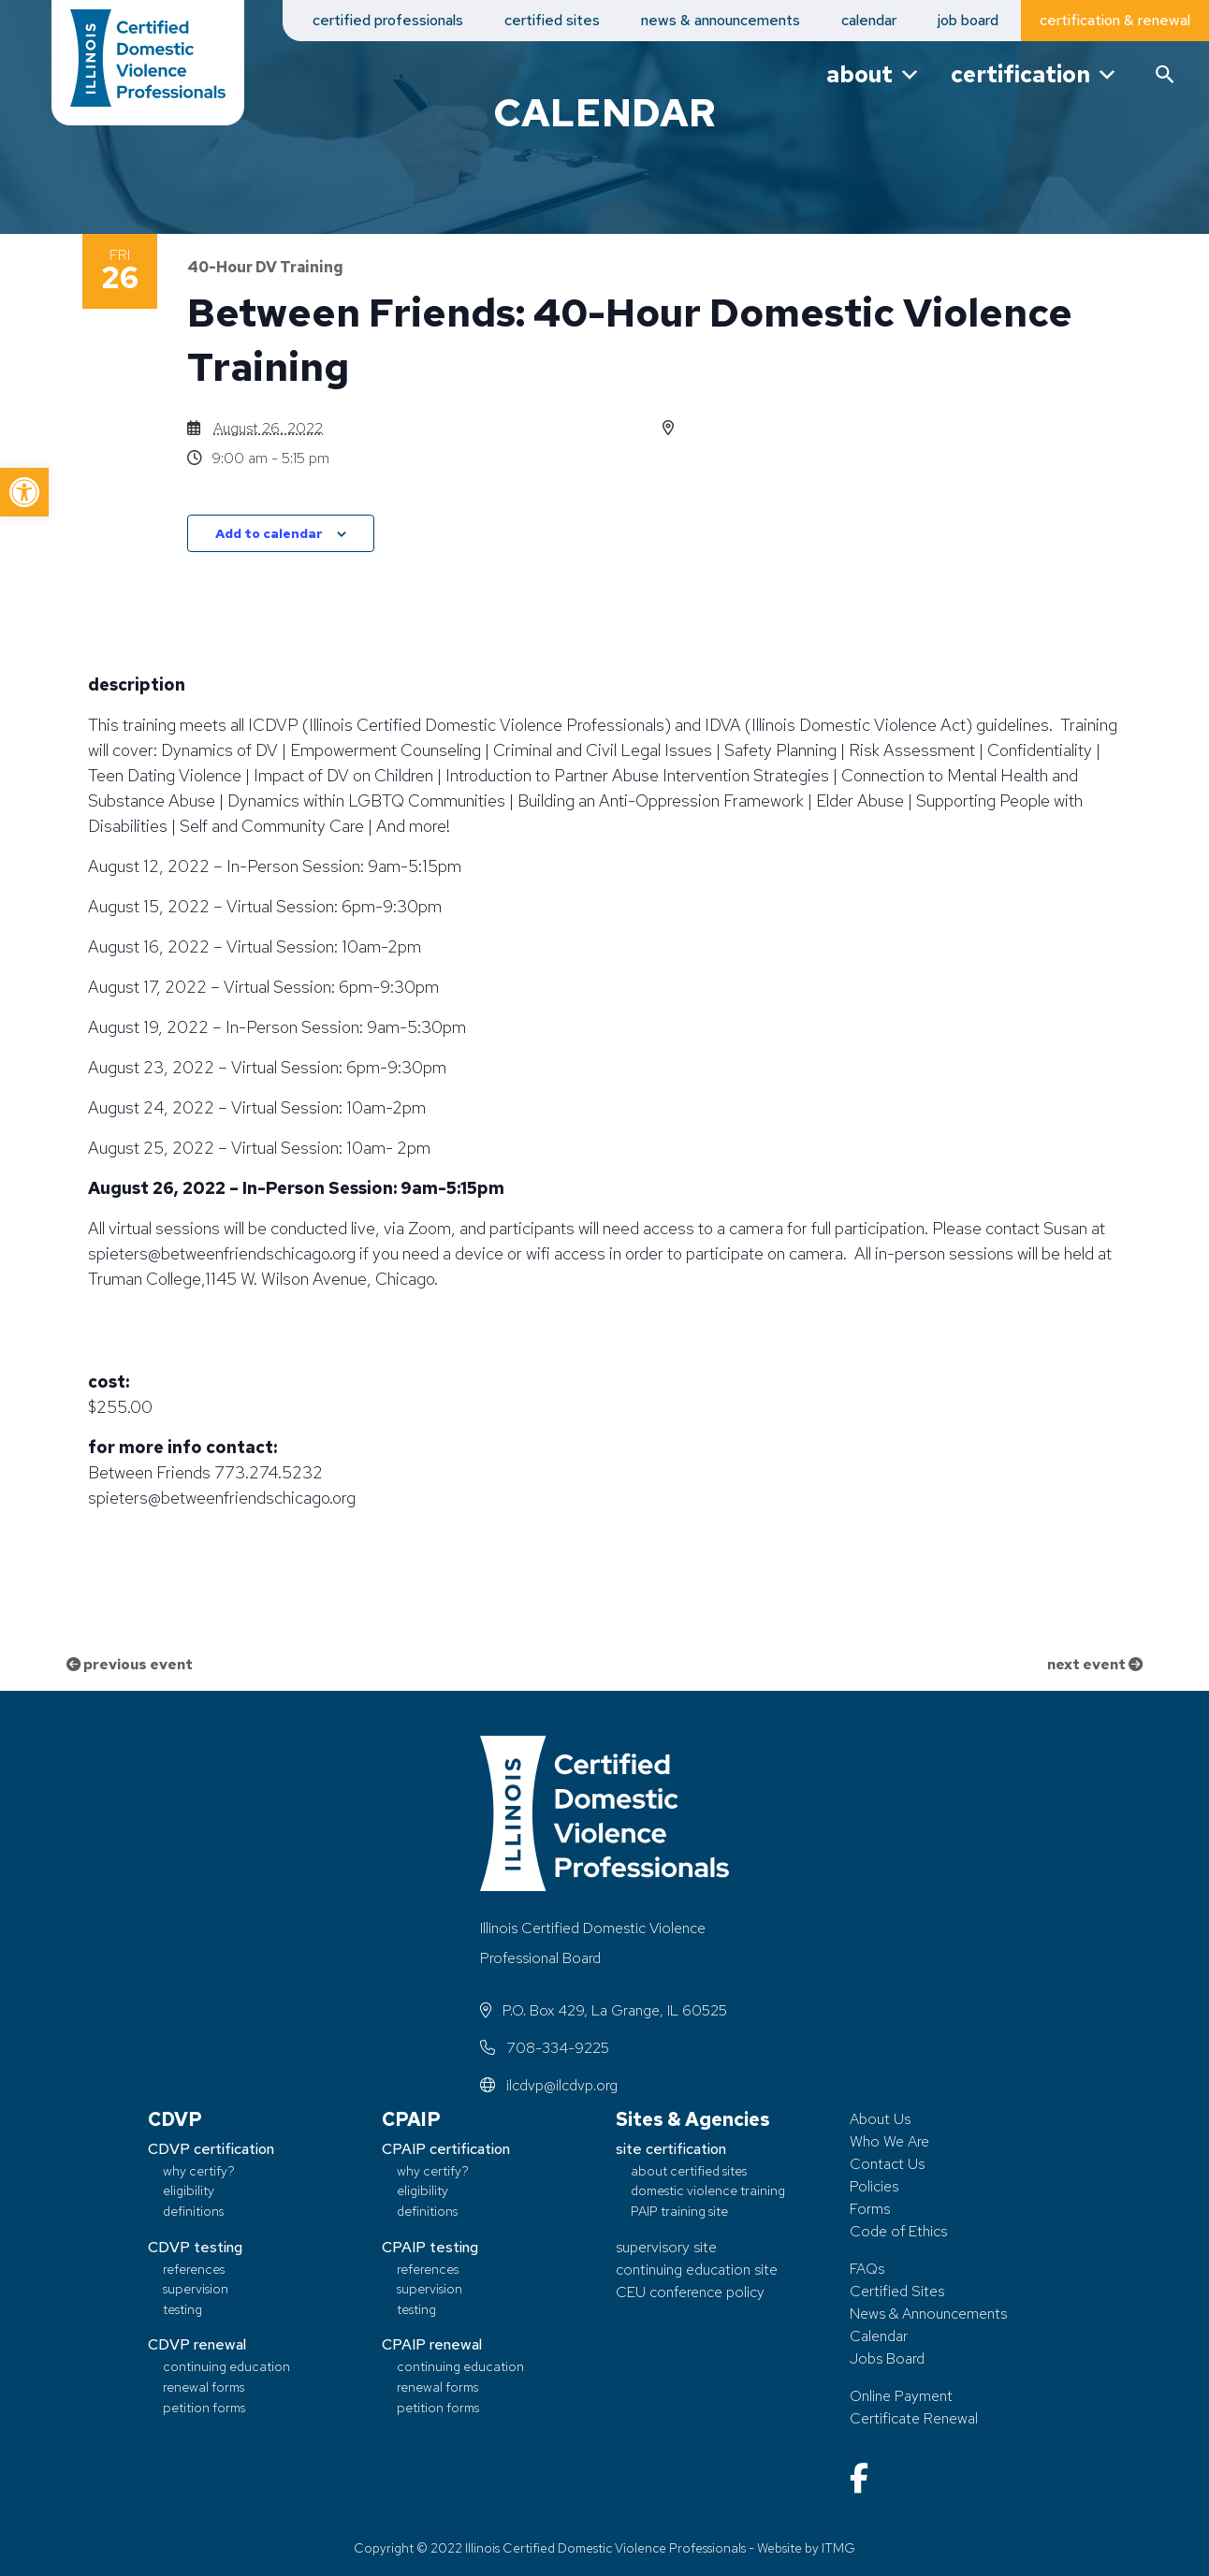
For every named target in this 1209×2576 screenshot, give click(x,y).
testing (182, 2309)
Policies (874, 2186)
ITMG (838, 2548)
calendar (868, 20)
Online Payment (901, 2396)
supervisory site (666, 2247)
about (873, 74)
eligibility (188, 2191)
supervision (195, 2289)
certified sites (552, 20)
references (194, 2269)
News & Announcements (928, 2313)
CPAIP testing (430, 2247)
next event (1093, 1664)
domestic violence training (708, 2191)
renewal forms (203, 2387)
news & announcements (720, 20)
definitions (193, 2211)
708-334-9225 (544, 2048)
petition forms (204, 2407)
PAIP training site (679, 2211)
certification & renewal (1115, 20)
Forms (870, 2209)
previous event (131, 1664)
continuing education (226, 2367)
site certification (671, 2149)
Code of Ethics (898, 2231)
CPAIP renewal (432, 2345)
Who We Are (889, 2141)
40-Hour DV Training (265, 267)
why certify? (199, 2170)
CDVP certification (211, 2149)
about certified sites (689, 2170)
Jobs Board (887, 2358)
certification (1034, 74)
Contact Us (887, 2164)
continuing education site (697, 2269)
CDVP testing (195, 2247)
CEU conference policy (690, 2292)
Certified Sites (897, 2291)
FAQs (867, 2268)
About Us (880, 2119)
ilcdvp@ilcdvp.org (549, 2085)
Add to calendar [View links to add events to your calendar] (269, 533)
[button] (24, 492)
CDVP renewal (197, 2345)
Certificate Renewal (914, 2418)
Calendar (879, 2336)
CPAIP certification (446, 2149)
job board (968, 20)
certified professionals (388, 20)
